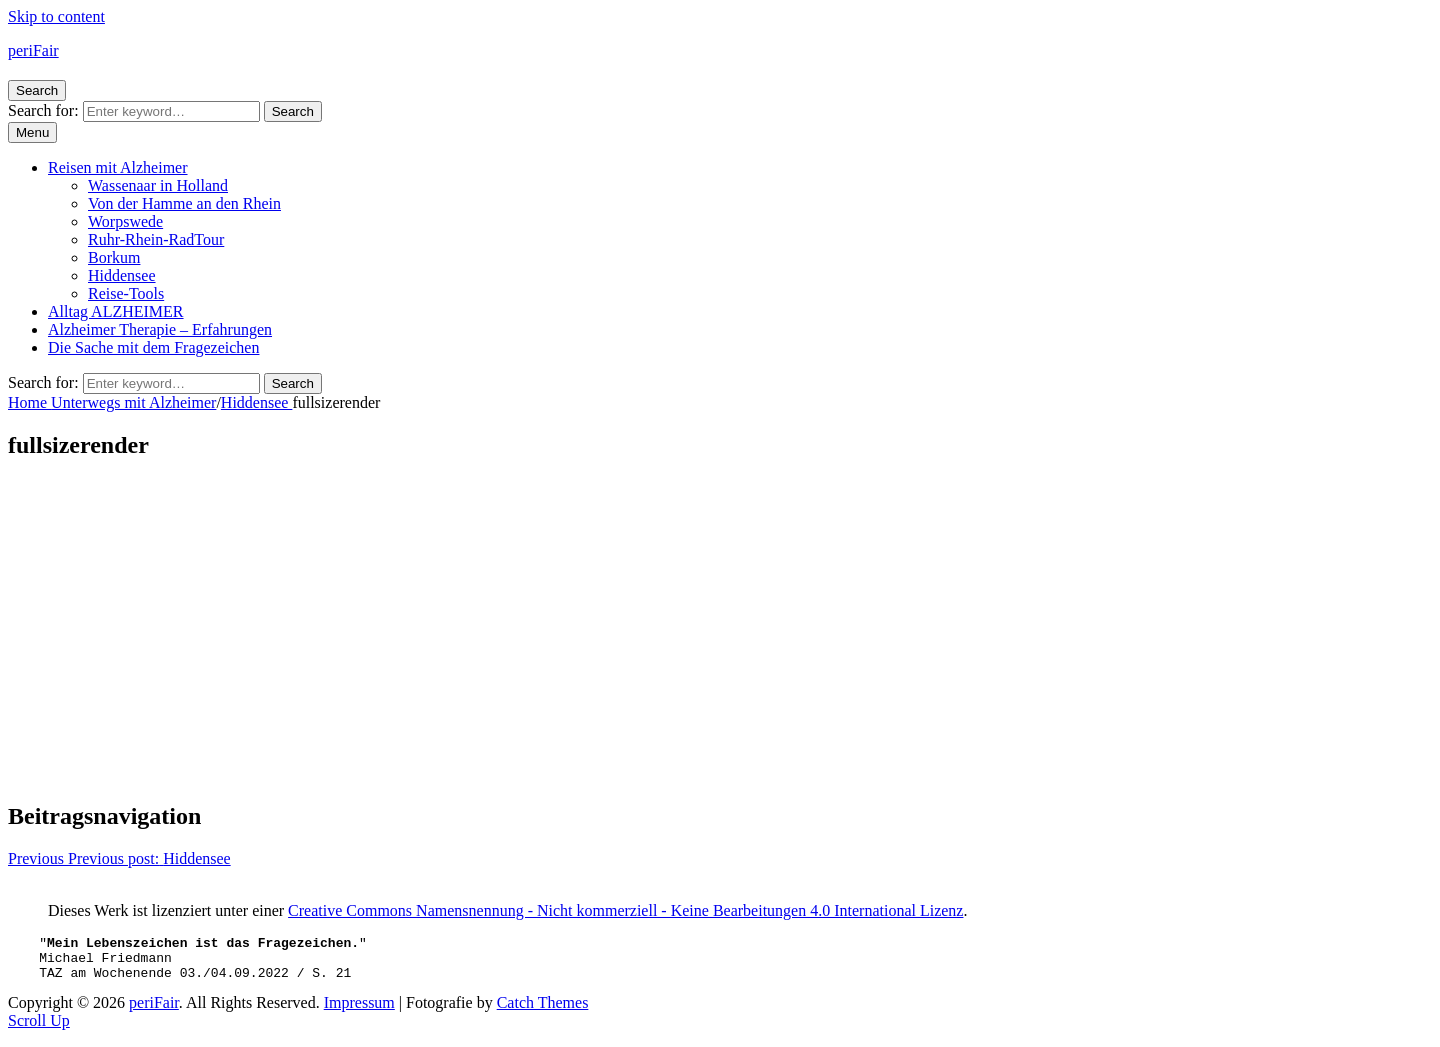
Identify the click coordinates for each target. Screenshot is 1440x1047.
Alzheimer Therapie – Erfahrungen (160, 329)
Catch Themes (543, 1011)
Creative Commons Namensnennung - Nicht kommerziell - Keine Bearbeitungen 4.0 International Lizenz (625, 910)
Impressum (359, 1011)
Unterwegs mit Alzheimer (133, 402)
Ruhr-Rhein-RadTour (156, 239)
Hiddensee (122, 275)
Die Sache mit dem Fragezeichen (153, 347)
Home (29, 402)
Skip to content (56, 16)
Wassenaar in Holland (158, 185)
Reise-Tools (126, 293)
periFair (33, 50)
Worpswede (125, 221)
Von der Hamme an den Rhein (184, 203)
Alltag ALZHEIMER (116, 311)
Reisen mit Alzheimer (118, 167)
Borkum (114, 257)
